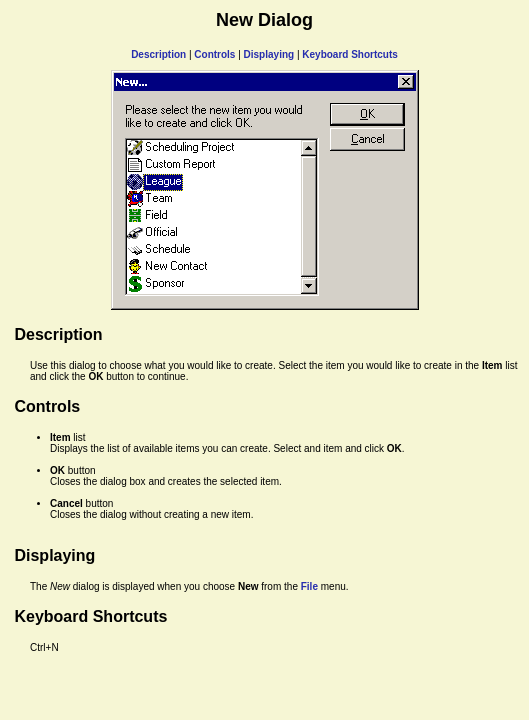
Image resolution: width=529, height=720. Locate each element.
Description (158, 54)
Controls (214, 54)
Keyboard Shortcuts (350, 54)
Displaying (269, 54)
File (309, 586)
